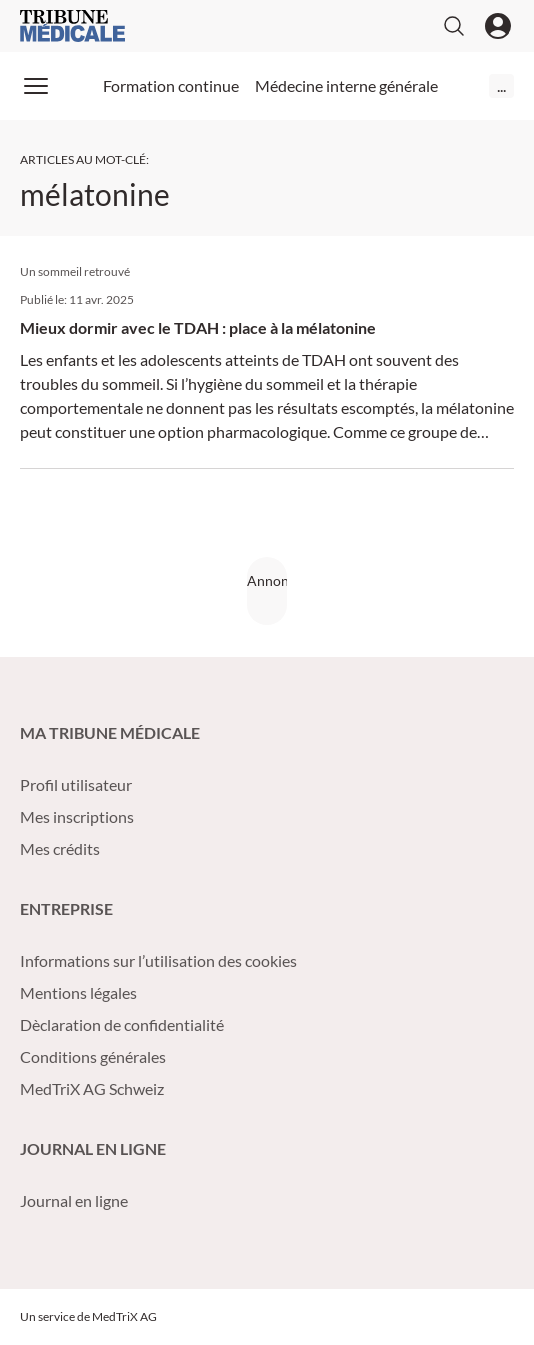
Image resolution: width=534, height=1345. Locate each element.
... (501, 85)
